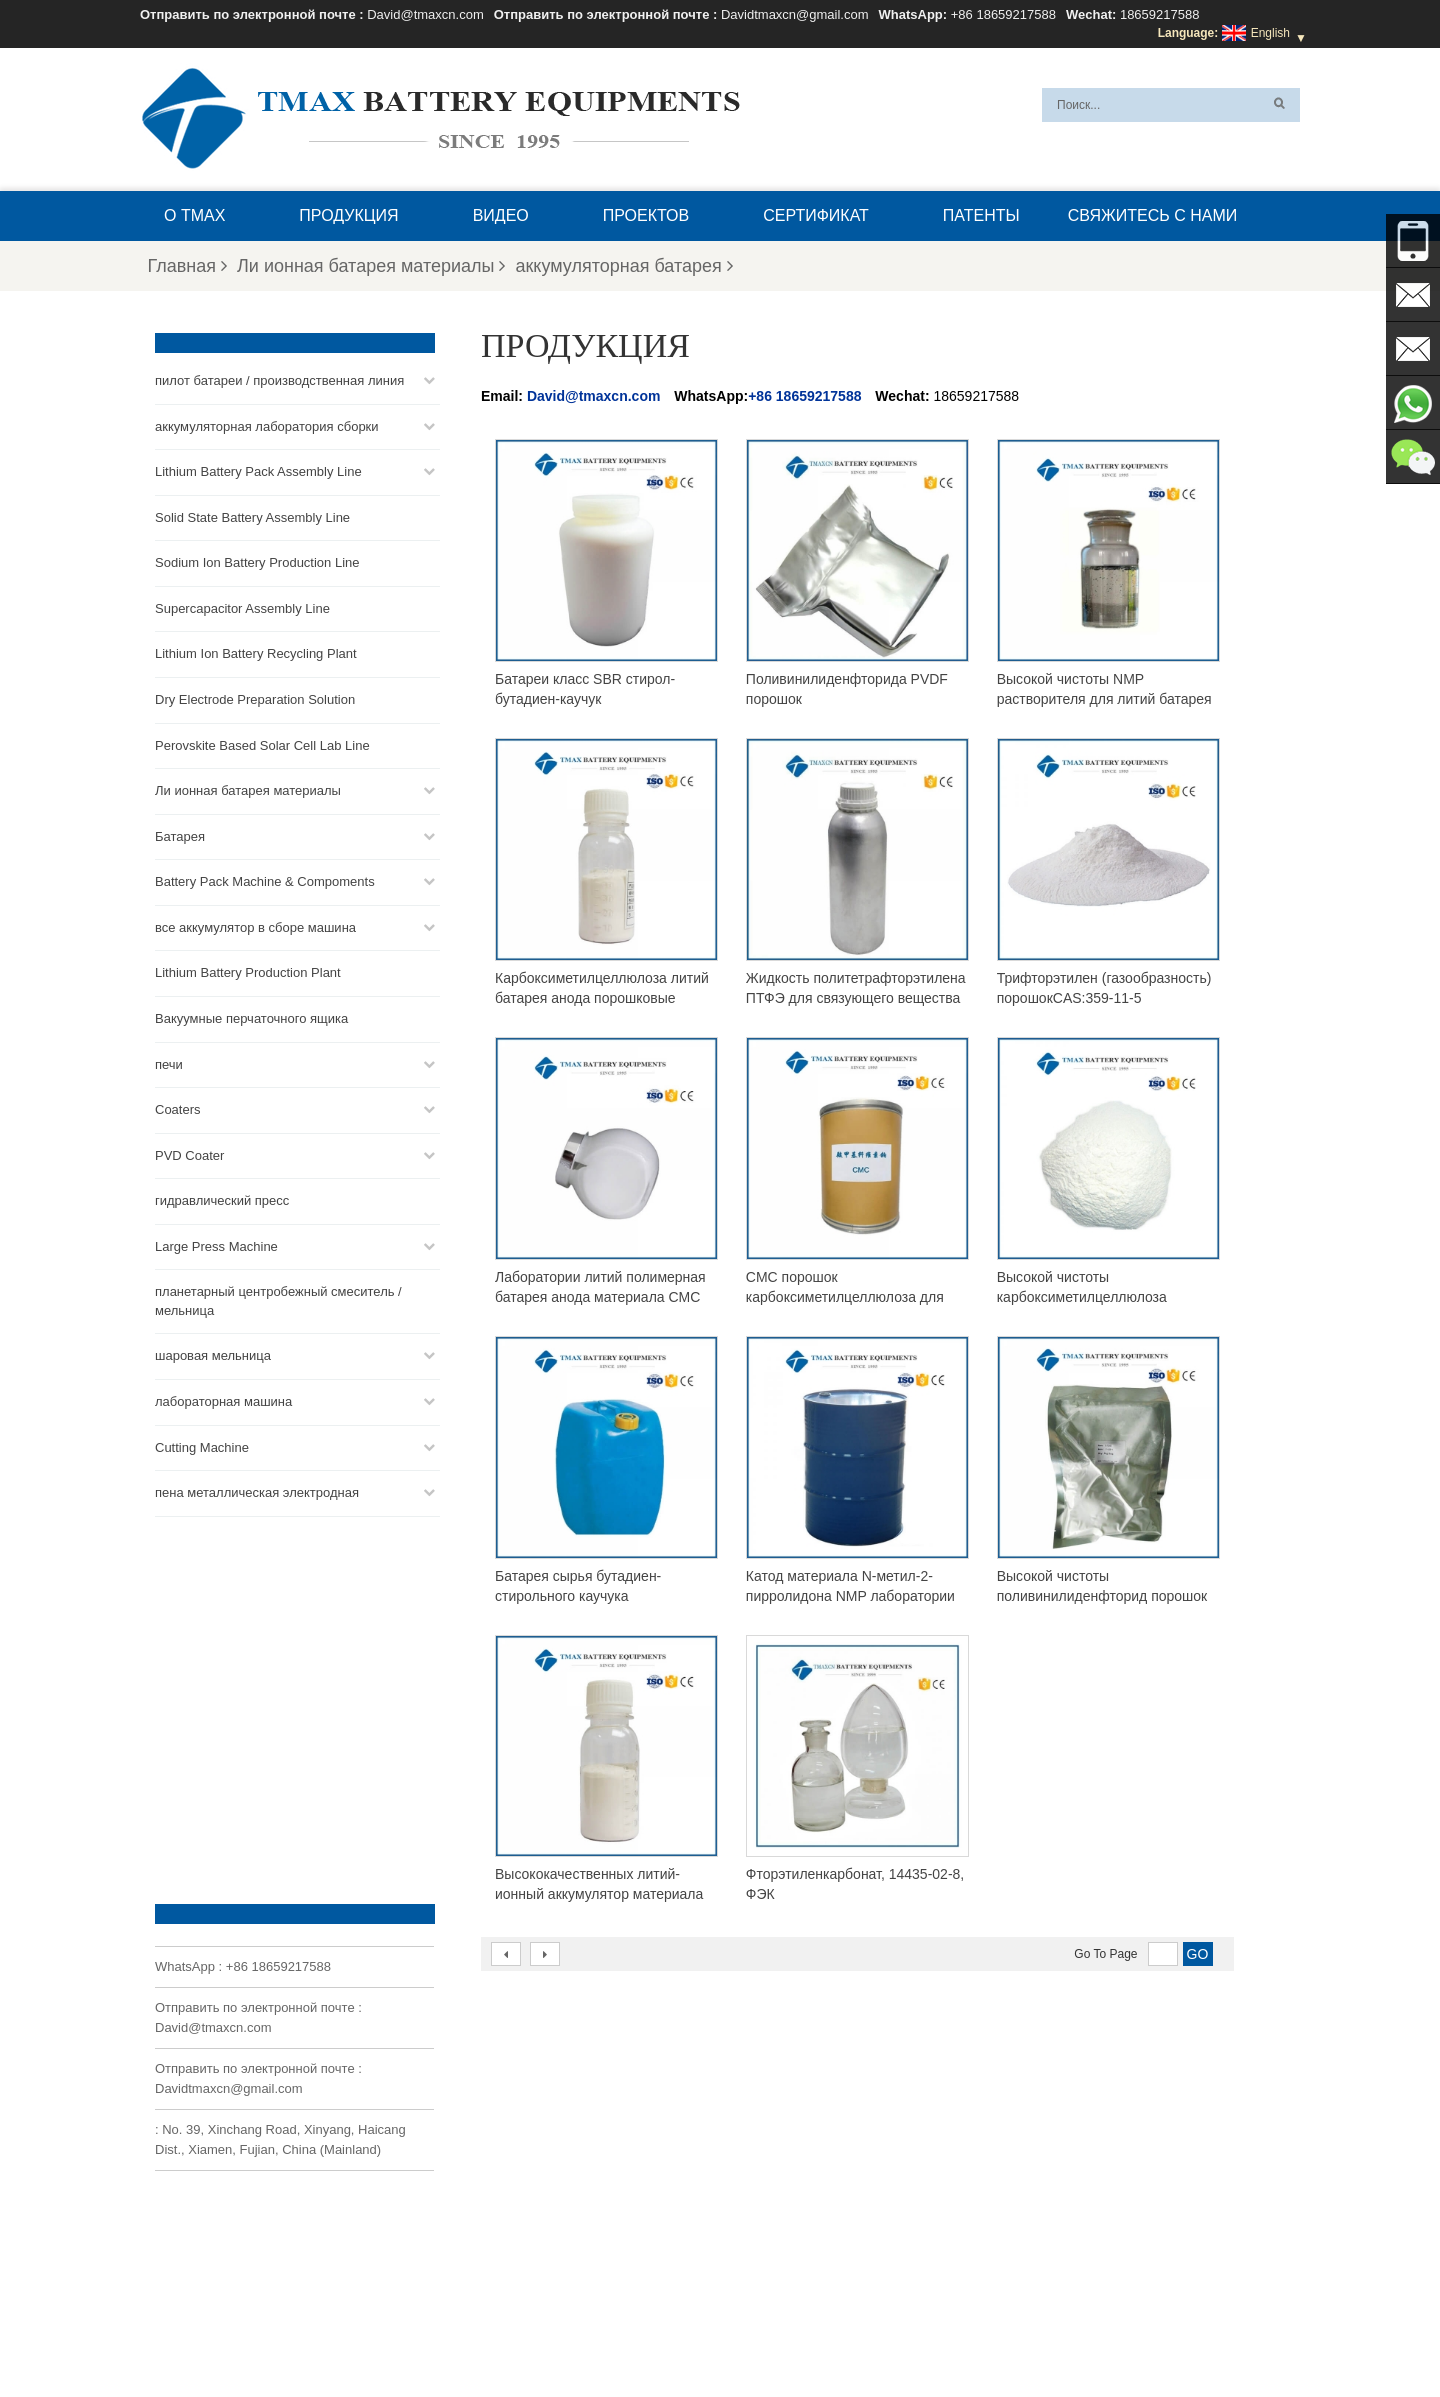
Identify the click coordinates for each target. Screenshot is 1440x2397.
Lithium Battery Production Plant (248, 969)
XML (680, 2334)
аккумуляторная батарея (623, 266)
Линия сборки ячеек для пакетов (788, 2238)
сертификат (816, 215)
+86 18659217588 (1003, 14)
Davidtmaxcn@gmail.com (795, 14)
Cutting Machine (202, 1443)
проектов (646, 215)
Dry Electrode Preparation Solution (255, 696)
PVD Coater (189, 1151)
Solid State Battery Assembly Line (252, 513)
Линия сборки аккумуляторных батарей (807, 2142)
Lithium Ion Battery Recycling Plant (256, 650)
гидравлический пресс (222, 1197)
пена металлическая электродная (257, 1489)
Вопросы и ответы (844, 2334)
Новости (524, 2334)
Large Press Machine (216, 1242)
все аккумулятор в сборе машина (255, 923)
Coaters (178, 1106)
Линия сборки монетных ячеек (782, 2166)
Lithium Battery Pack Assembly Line (258, 468)
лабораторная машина (223, 1398)
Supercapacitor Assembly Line (242, 605)
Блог (1073, 2334)
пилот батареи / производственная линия (279, 377)
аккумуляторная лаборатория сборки (267, 422)
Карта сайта (609, 2334)
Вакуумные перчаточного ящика (251, 1015)
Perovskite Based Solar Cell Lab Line (262, 741)
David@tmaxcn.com (425, 14)
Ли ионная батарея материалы (371, 266)
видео (501, 215)
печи (169, 1060)
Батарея (180, 832)
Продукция (348, 215)
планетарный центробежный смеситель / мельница (278, 1298)
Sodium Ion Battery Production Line (257, 559)
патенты (981, 215)
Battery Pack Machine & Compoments (265, 878)
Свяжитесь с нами (1153, 215)
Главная (188, 266)
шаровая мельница (213, 1352)
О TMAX (194, 215)
